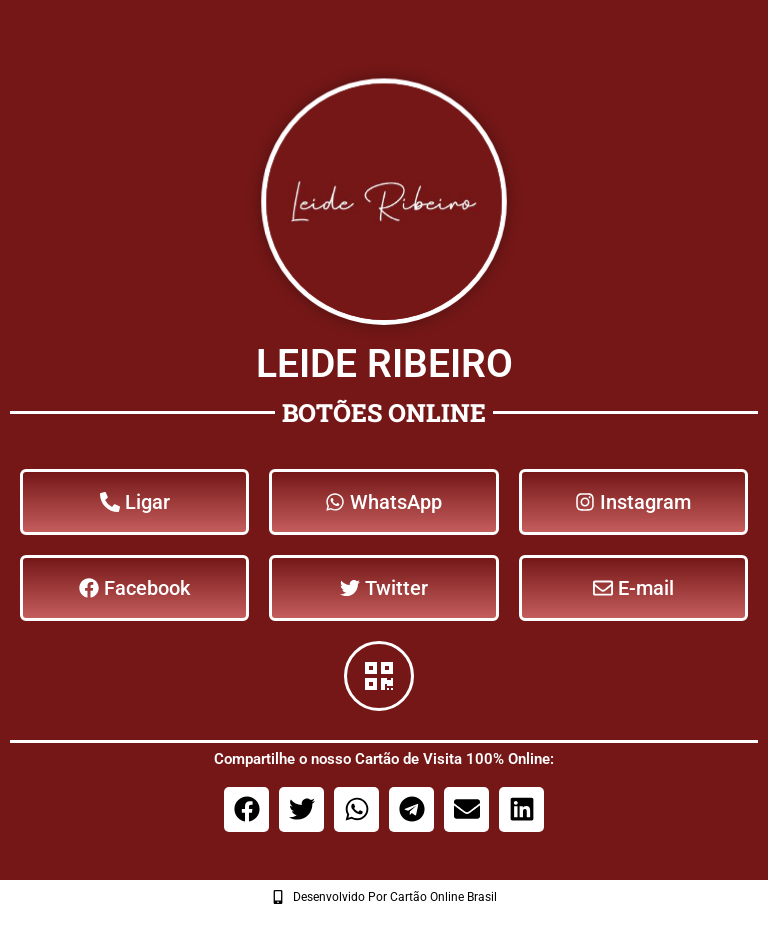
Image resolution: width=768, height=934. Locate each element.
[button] (246, 809)
